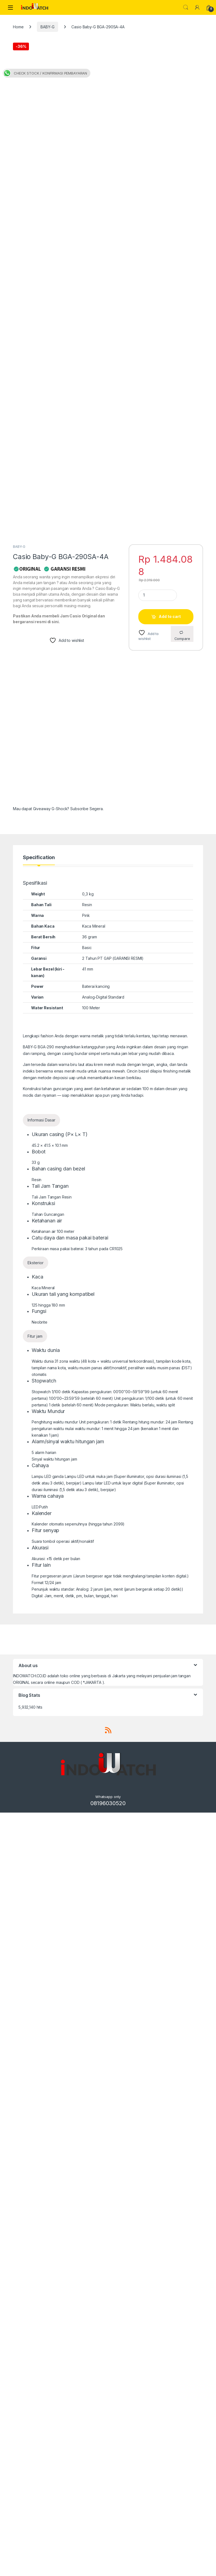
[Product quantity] (157, 1358)
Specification (39, 1621)
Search (186, 7)
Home (18, 26)
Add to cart (170, 1380)
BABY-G (47, 26)
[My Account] (197, 7)
